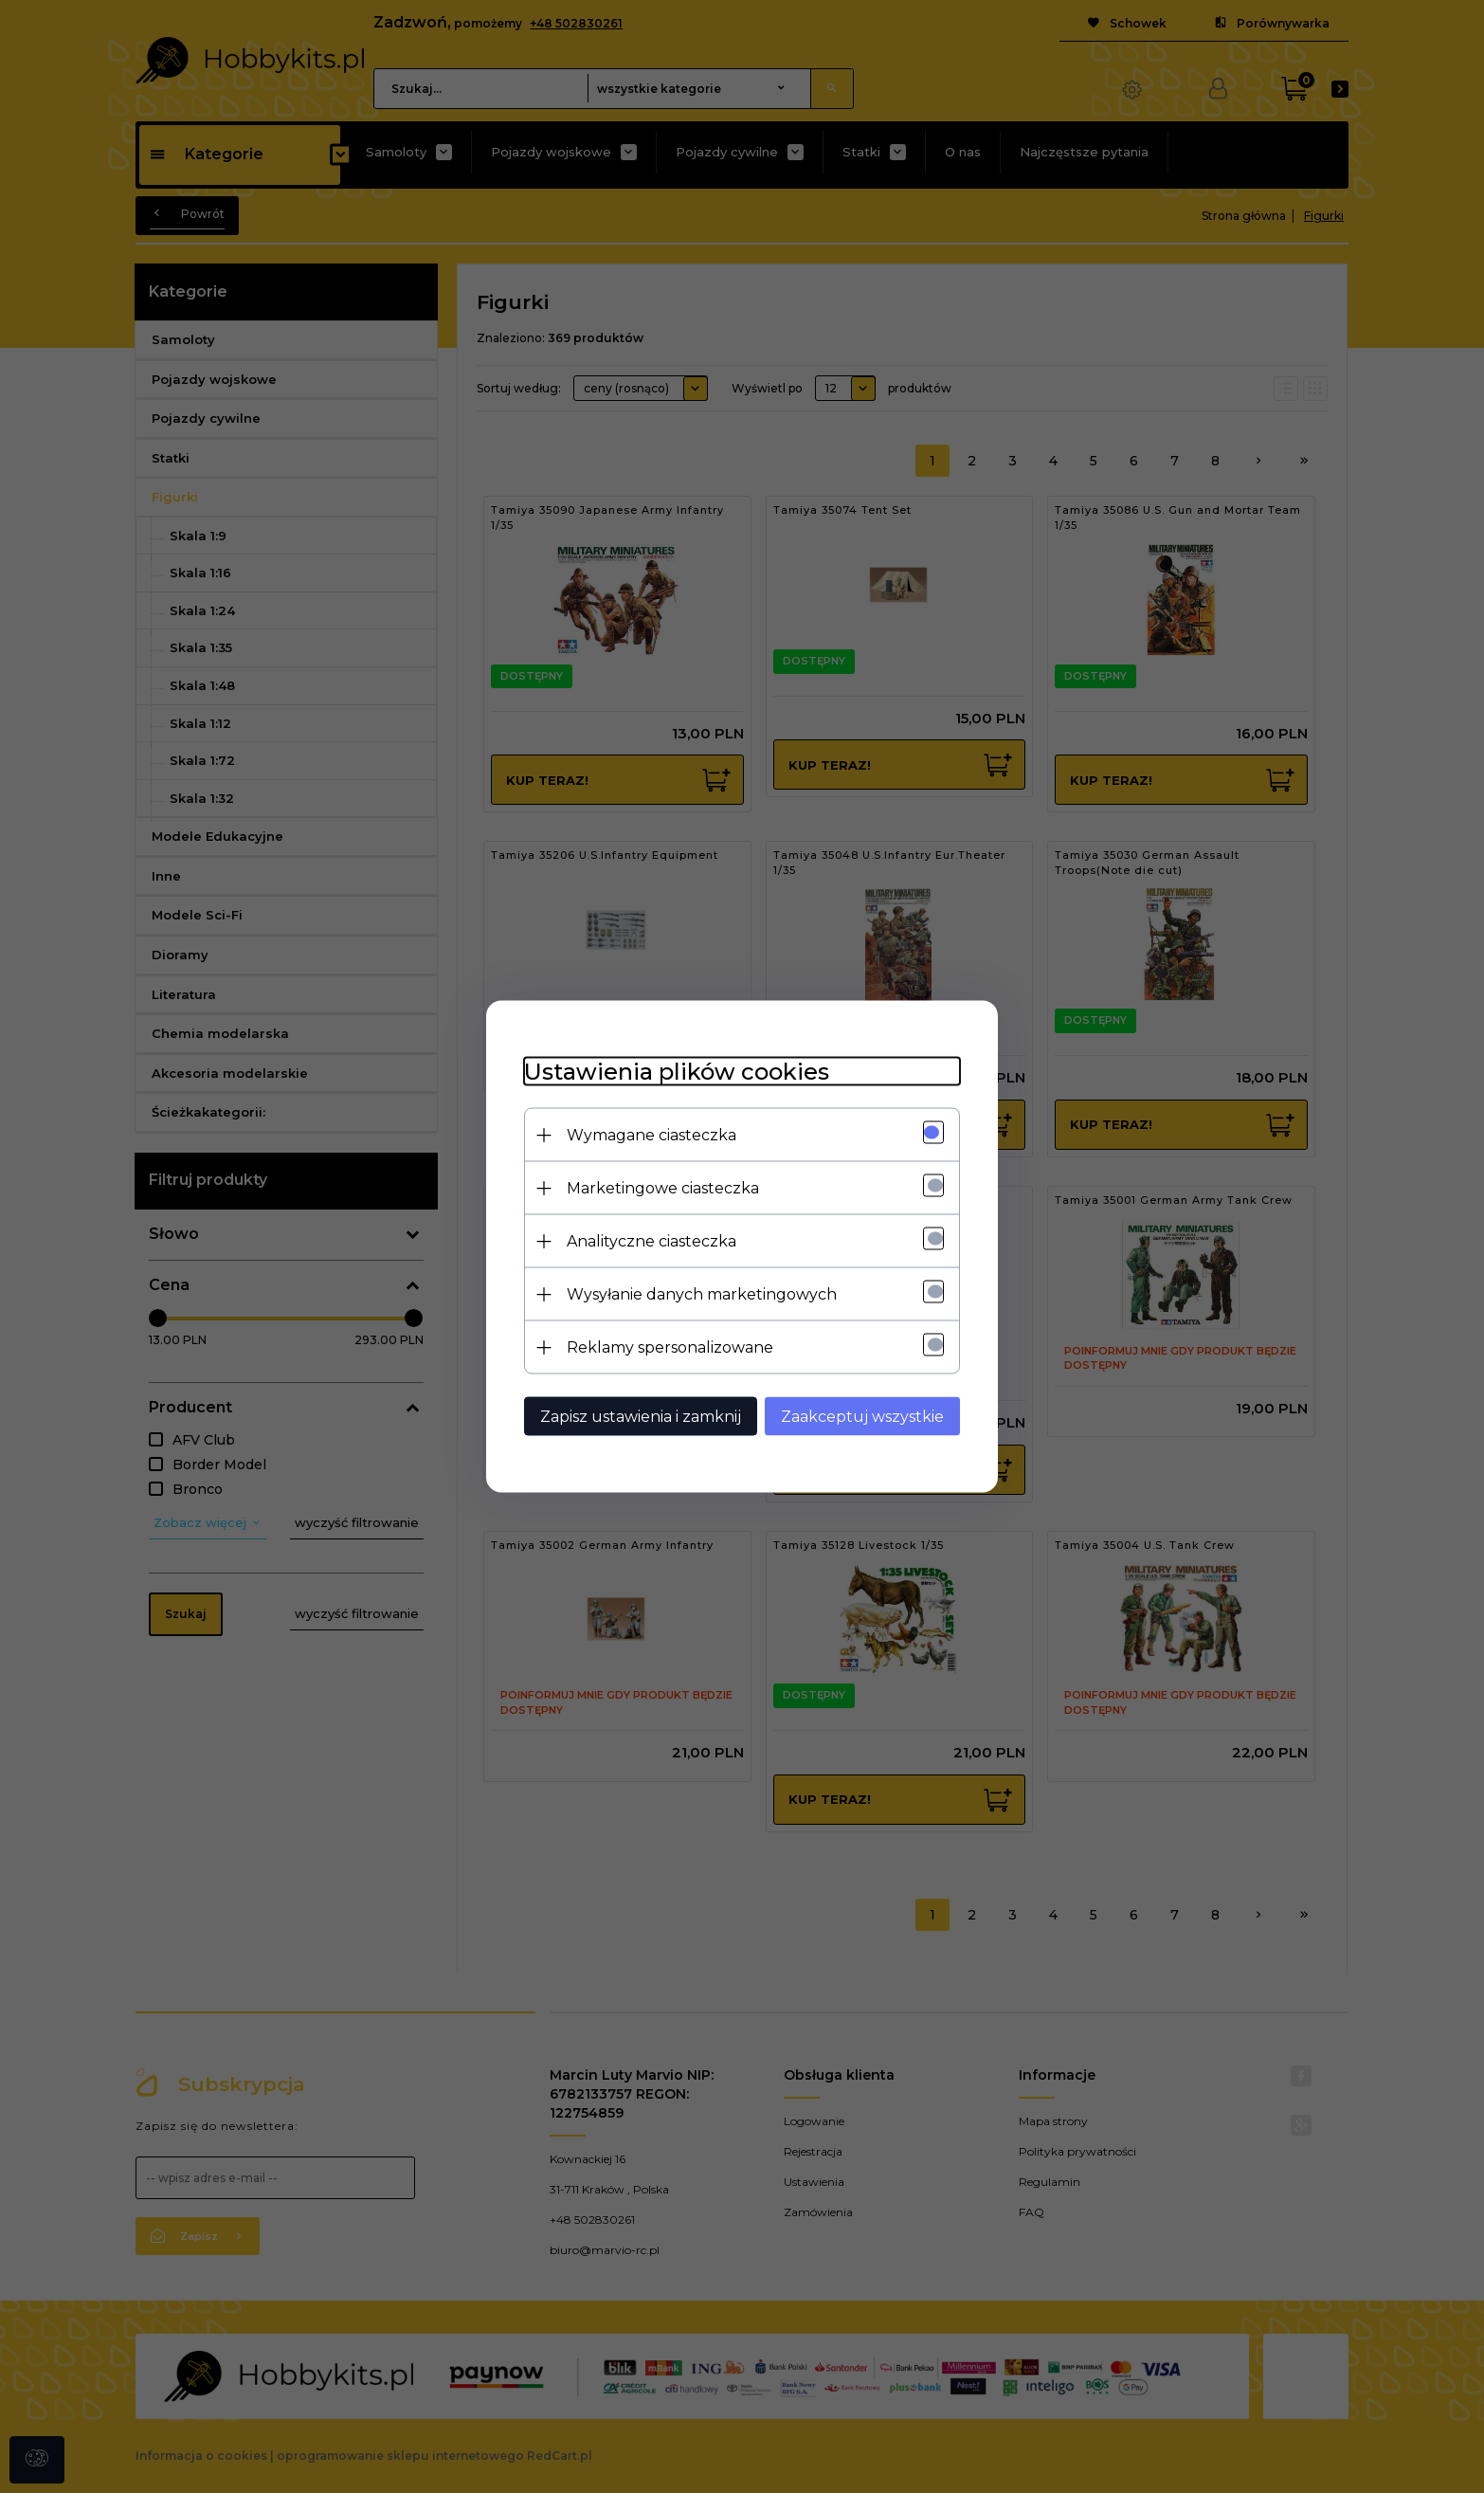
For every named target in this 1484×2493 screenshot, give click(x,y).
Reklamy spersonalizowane (670, 1347)
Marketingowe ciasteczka (663, 1188)
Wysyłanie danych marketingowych (702, 1294)
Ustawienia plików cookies (676, 1071)
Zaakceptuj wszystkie (862, 1417)
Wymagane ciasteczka (651, 1135)
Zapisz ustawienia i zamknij (640, 1417)
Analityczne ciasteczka (651, 1241)
